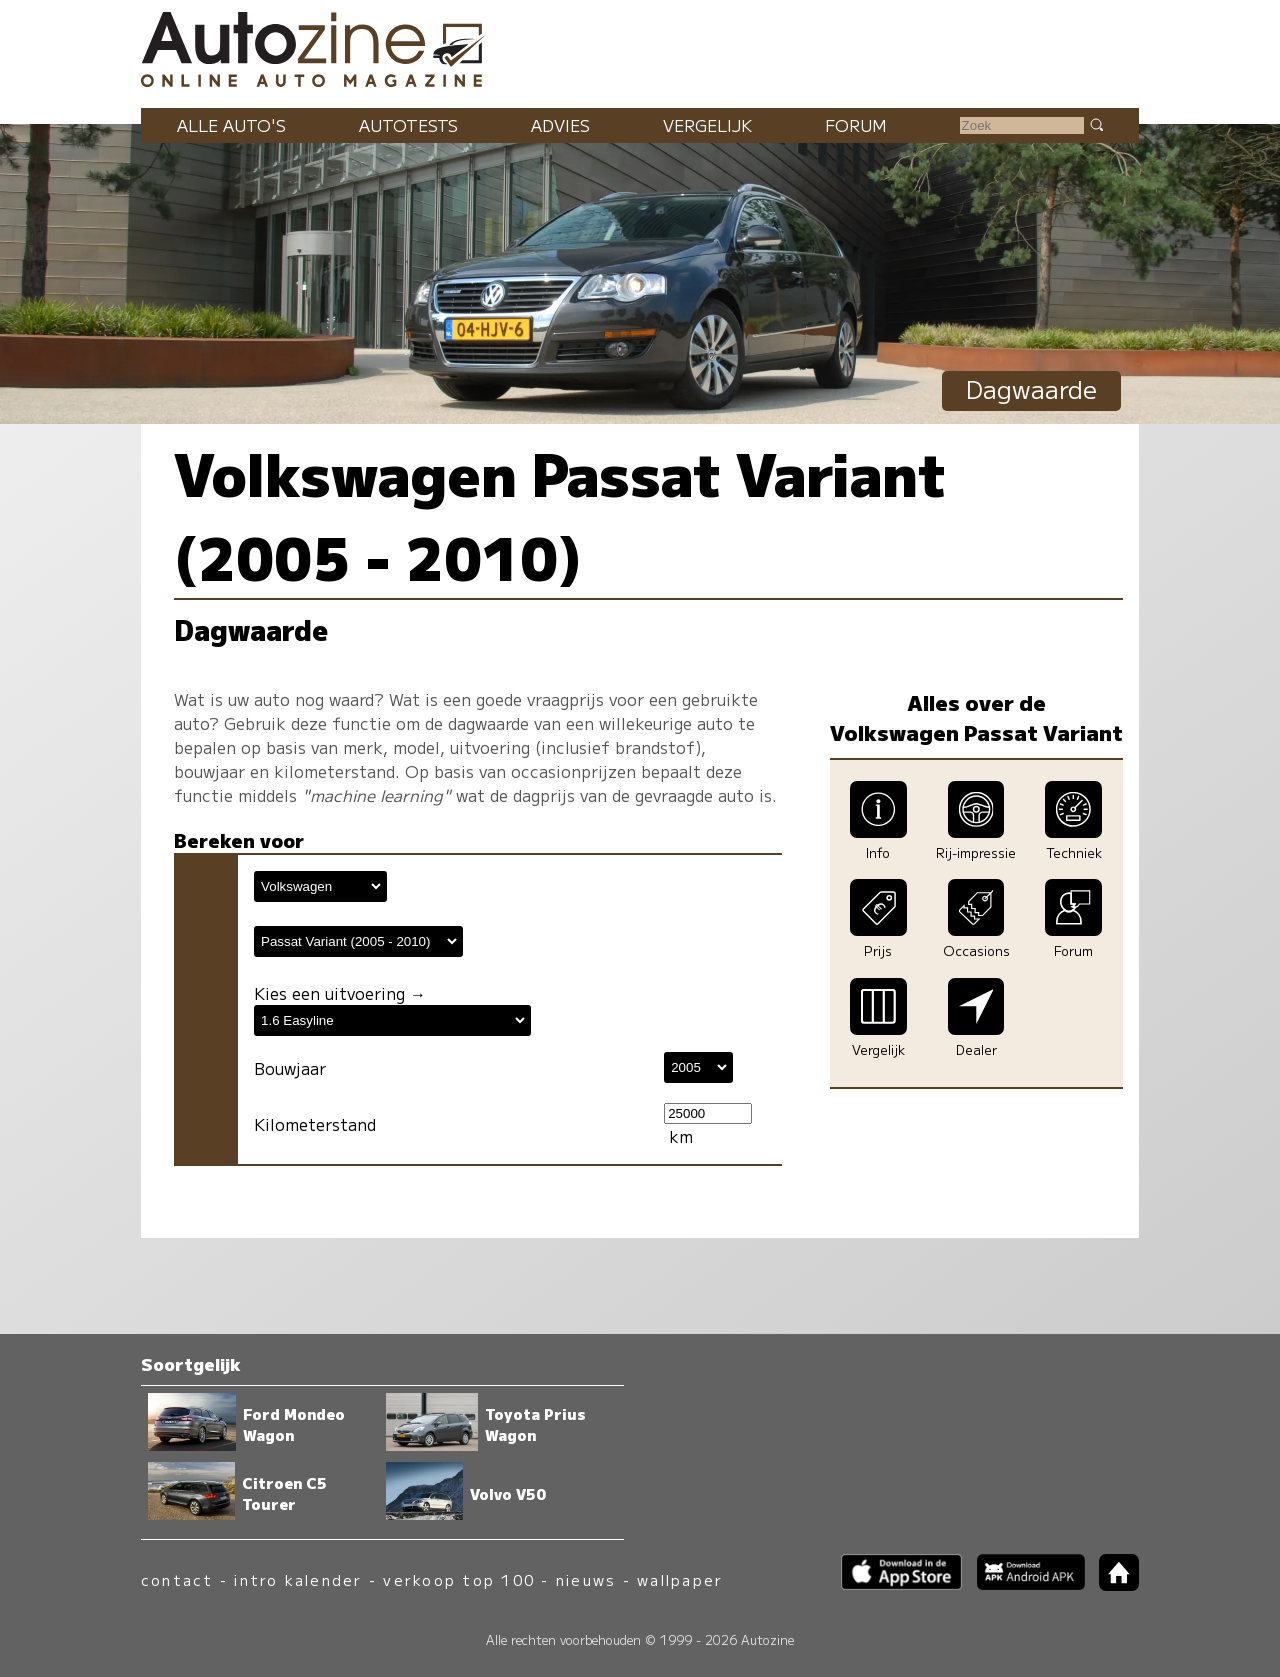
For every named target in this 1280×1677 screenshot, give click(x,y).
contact (177, 1579)
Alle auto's (231, 125)
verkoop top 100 (459, 1579)
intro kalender (298, 1579)
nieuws (586, 1579)
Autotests (408, 125)
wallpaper (680, 1579)
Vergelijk (707, 125)
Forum (856, 125)
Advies (560, 125)
